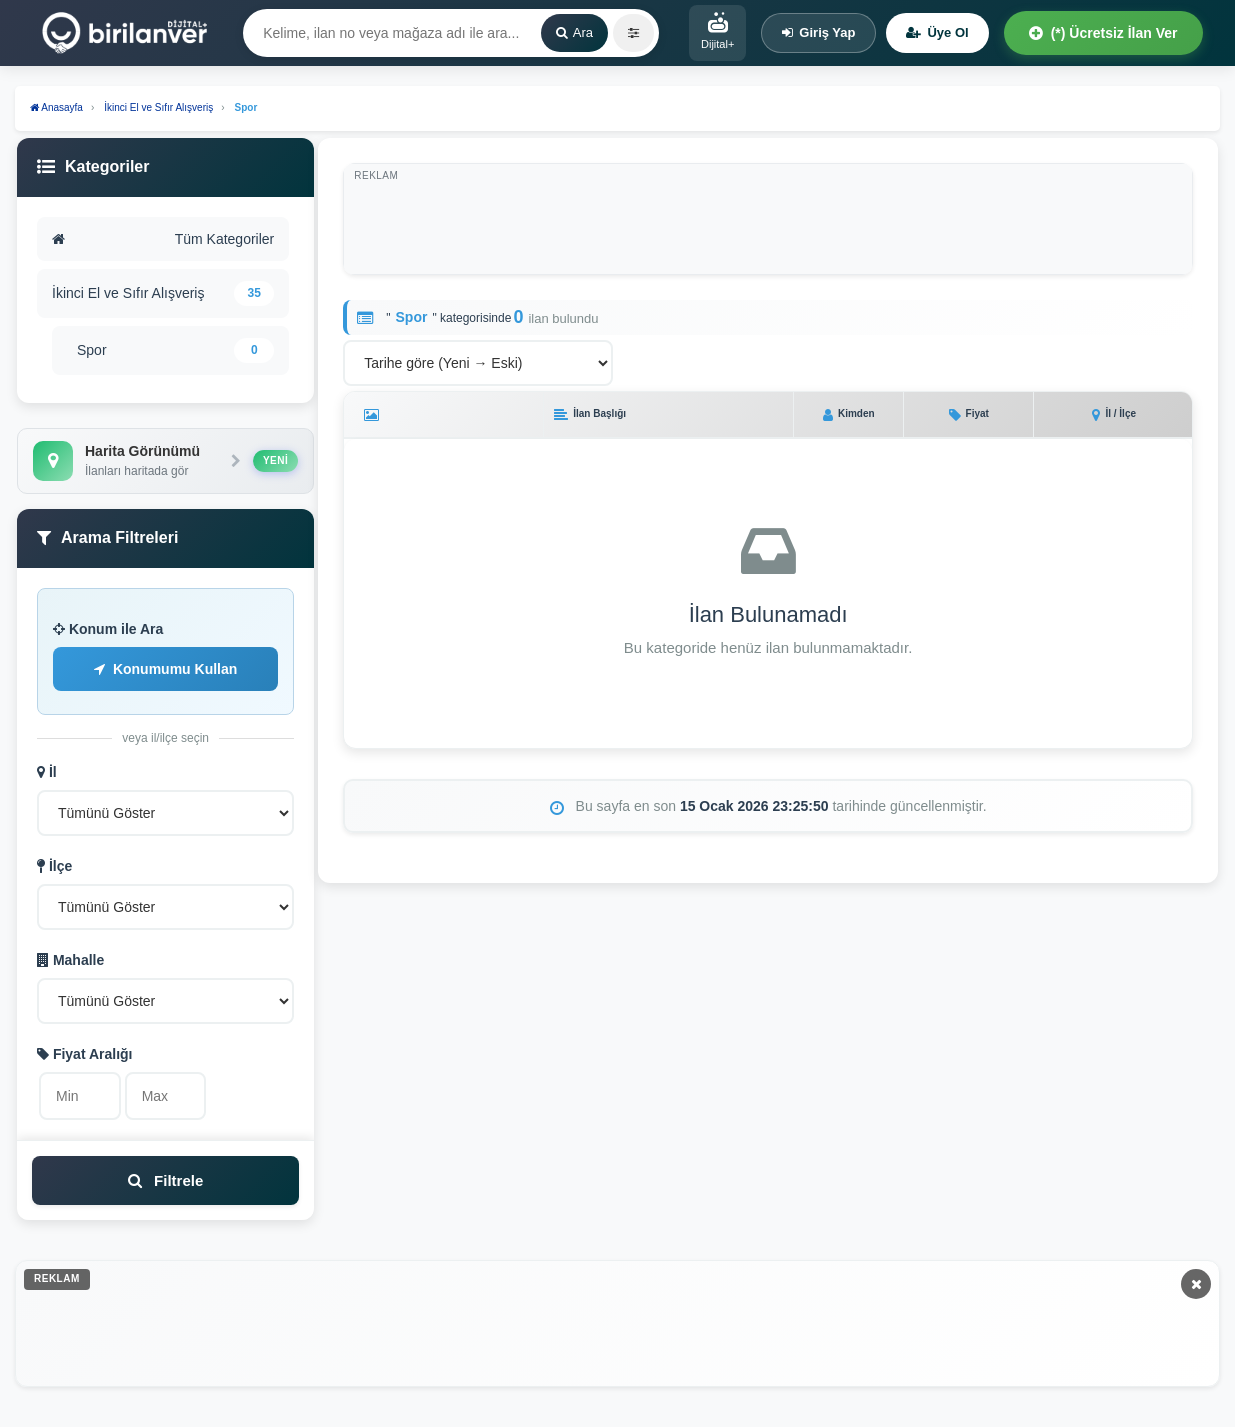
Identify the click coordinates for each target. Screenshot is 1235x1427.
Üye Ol (937, 32)
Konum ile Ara (108, 629)
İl (47, 772)
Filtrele (165, 1180)
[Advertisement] (779, 219)
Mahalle (70, 960)
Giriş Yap (818, 32)
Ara (574, 32)
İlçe (54, 866)
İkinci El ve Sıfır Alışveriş (163, 293)
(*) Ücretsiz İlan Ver (1103, 33)
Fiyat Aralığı (85, 1054)
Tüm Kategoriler (163, 239)
